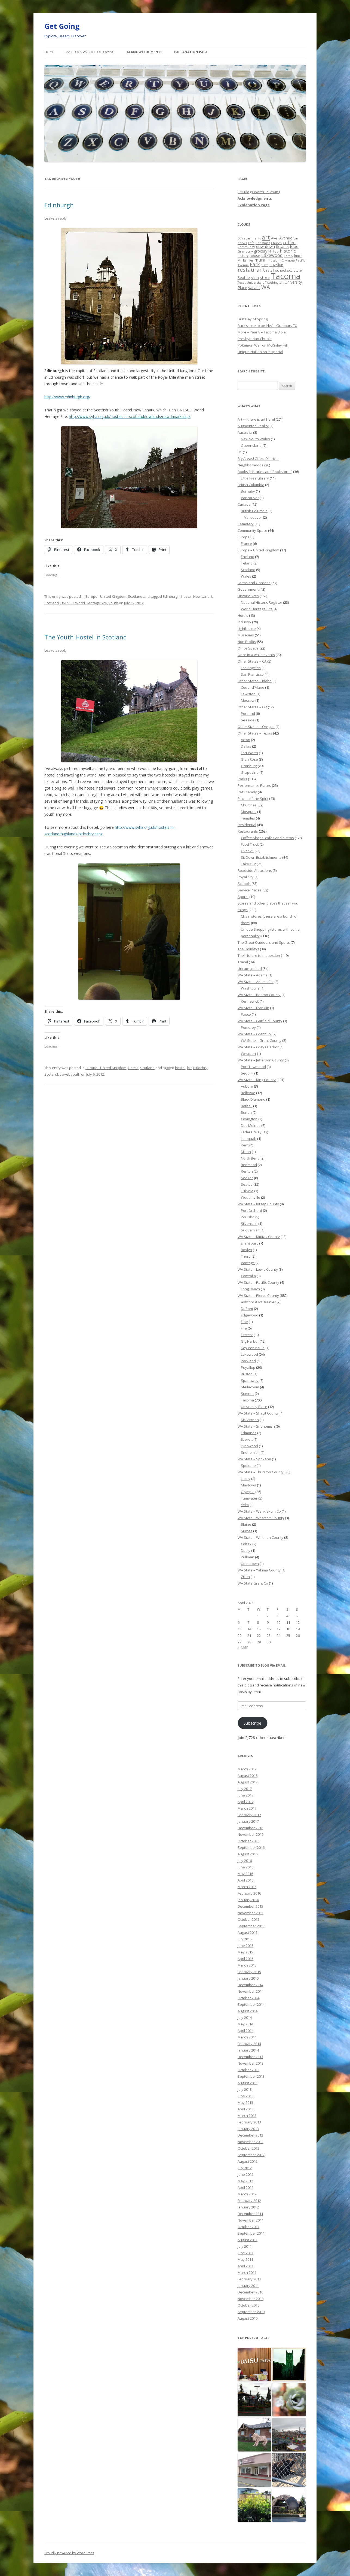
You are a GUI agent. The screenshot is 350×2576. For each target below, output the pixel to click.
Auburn (247, 1086)
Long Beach (250, 1289)
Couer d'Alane (252, 687)
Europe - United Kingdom (105, 596)
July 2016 (245, 1860)
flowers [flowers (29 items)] (282, 246)
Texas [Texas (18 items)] (242, 282)
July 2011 (245, 2246)
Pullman (247, 1557)
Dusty (245, 1550)
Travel (243, 962)
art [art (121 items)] (266, 237)
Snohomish (250, 1452)
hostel (186, 596)
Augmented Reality (253, 425)
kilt (189, 1067)
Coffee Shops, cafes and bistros (267, 837)
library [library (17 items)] (288, 256)
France (246, 543)
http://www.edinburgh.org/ (67, 396)
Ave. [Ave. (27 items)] (274, 238)
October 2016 (248, 1840)
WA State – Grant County (261, 1040)
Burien (246, 1112)
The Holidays (248, 948)
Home (49, 52)
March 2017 (247, 1808)
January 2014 (248, 2050)
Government (248, 589)
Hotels (133, 1067)
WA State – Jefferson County (261, 1060)
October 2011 (248, 2226)
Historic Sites (248, 595)
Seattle (247, 1184)
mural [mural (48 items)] (260, 260)
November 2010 (250, 2298)
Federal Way (251, 1132)
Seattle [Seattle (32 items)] (244, 277)
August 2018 (247, 1775)
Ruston (247, 1374)
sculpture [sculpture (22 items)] (294, 270)
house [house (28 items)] (255, 255)
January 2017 (248, 1821)
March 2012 (247, 2194)
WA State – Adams (253, 975)
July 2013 (245, 2089)
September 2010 (251, 2311)
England (247, 556)
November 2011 (250, 2220)
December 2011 (250, 2213)
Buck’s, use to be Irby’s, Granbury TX (267, 325)
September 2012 (251, 2154)
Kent (244, 1145)
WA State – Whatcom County (261, 1517)
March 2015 (247, 1965)
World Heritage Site (257, 608)
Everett (247, 1439)
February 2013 (249, 2122)
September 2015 (251, 1925)
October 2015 (248, 1919)
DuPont (247, 1308)
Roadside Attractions (255, 870)
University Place (254, 1406)
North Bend (250, 1158)
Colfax (246, 1544)
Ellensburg (249, 1243)
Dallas (246, 746)
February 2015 (249, 1971)
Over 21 (247, 850)
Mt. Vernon (250, 1419)
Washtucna (250, 988)
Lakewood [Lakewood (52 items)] (272, 255)
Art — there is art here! (256, 419)
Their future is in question (259, 955)
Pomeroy (248, 1027)
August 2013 (247, 2082)
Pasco (246, 1014)
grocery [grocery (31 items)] (260, 251)
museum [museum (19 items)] (274, 260)
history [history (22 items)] (243, 255)
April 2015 (245, 1958)
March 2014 (247, 2037)
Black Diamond (253, 1099)
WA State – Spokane (254, 1459)
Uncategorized (250, 968)
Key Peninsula (253, 1347)
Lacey (245, 1478)
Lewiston (248, 693)
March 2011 (247, 2272)
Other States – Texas (255, 733)
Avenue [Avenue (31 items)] (285, 238)
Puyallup (248, 1367)
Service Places (250, 890)
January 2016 (248, 1899)
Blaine (246, 1524)
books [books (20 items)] (242, 243)
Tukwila (247, 1190)
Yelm (245, 1504)
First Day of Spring (253, 319)
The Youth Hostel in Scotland (85, 637)
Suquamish (250, 1230)
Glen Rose (249, 759)
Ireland (247, 563)
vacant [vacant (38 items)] (254, 287)
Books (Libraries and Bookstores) (265, 471)
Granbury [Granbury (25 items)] (245, 251)
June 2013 (245, 2095)
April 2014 (245, 2030)
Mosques (248, 811)
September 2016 (251, 1847)
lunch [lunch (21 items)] (298, 255)
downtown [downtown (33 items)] (265, 246)
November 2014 (250, 1991)
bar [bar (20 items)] (295, 238)
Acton (245, 739)
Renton (247, 1171)
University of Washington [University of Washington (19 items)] (265, 282)
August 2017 (247, 1782)
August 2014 (247, 2010)
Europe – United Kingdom (258, 550)
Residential (247, 824)
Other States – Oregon (256, 726)
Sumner (247, 1393)
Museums (246, 635)
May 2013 (245, 2102)
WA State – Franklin (253, 1007)
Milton (246, 1151)
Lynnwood (249, 1445)
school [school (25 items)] (280, 270)
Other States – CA (252, 661)
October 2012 (248, 2148)
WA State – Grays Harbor (258, 1047)
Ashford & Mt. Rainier (258, 1302)
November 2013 (250, 2063)
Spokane (248, 1465)
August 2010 (247, 2318)
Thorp (246, 1256)
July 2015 (245, 1939)
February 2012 (249, 2200)
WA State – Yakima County (259, 1570)
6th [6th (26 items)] (240, 238)
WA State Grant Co (253, 1583)
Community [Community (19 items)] (246, 247)
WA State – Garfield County (260, 1020)
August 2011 (247, 2239)
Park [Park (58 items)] (255, 264)
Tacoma (247, 1400)
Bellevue (248, 1092)
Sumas (246, 1530)
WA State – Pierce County (258, 1295)
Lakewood (249, 1354)
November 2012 (250, 2141)
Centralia (248, 1275)
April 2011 (245, 2266)
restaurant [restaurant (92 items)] (251, 269)
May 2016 (245, 1873)
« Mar (243, 1647)
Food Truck (250, 844)
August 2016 (247, 1854)
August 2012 (247, 2161)
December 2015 (250, 1906)
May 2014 (245, 2024)
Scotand (51, 1074)
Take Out (248, 863)
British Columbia (251, 484)
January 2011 (248, 2285)
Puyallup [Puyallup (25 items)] (276, 265)
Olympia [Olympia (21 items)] (288, 260)
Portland (248, 713)
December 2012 (250, 2135)
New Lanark (203, 596)
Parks (242, 778)
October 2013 (248, 2069)
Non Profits (247, 641)
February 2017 (249, 1814)
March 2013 (247, 2115)
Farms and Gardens (254, 582)
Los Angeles (251, 667)
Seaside (247, 720)
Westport (248, 1053)
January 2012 (248, 2207)
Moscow (247, 700)
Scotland (135, 596)
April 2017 (245, 1801)
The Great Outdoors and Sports (264, 942)
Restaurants (248, 831)
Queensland (251, 445)
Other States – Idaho (255, 680)
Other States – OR (252, 707)
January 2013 (248, 2128)
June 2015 (245, 1945)
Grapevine (250, 772)
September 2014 (251, 2004)
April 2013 (245, 2109)
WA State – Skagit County (258, 1413)
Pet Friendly (247, 792)
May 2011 (245, 2259)
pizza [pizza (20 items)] (264, 265)
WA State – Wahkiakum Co (259, 1511)
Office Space (248, 648)
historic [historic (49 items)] (288, 251)
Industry (244, 622)
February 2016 (249, 1893)
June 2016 (245, 1867)
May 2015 (245, 1952)
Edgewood (249, 1315)
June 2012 (245, 2174)
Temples (248, 818)
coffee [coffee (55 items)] (289, 242)
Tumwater (249, 1498)
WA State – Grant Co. (255, 1033)
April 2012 (245, 2187)
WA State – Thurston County (261, 1472)
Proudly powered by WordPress (69, 2553)
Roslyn (246, 1249)
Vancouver (250, 497)
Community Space (252, 530)
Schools (244, 883)
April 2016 (245, 1880)
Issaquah (248, 1138)
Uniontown (250, 1563)
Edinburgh (59, 205)
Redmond (249, 1164)
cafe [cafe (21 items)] (251, 243)
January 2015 (248, 1978)
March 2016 (247, 1886)
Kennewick (250, 1001)
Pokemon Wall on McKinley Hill (263, 345)
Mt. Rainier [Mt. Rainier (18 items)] (245, 260)
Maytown (248, 1485)
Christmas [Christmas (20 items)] (263, 243)
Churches (249, 805)
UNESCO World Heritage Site (83, 602)
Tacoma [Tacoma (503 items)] (285, 276)
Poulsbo (247, 1217)
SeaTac (247, 1177)
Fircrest (247, 1334)
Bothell (246, 1105)
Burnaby (248, 491)
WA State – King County (257, 1079)
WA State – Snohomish (256, 1426)
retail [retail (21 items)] (270, 270)
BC (240, 452)
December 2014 (250, 1984)
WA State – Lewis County (258, 1269)
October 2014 (248, 1997)
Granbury (249, 765)
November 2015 (250, 1912)
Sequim (247, 1073)
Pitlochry (200, 1067)
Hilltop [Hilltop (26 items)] (273, 251)
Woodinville (250, 1197)
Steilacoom (250, 1387)
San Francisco (252, 674)
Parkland (248, 1360)
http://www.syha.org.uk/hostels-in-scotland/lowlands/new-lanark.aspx (130, 416)
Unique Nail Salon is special (260, 351)
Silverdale (249, 1223)
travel (64, 1074)
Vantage (248, 1262)
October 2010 (248, 2305)
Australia (245, 432)
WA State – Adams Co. (256, 981)
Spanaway (250, 1380)
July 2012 (245, 2167)
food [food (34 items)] (294, 246)
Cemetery (246, 523)
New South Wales (255, 438)
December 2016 (250, 1827)
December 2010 (250, 2292)
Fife (244, 1328)
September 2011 (251, 2233)
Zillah (245, 1576)
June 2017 (245, 1795)
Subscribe (252, 1723)
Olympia (247, 1491)
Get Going (61, 26)
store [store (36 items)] (265, 277)
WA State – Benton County (259, 994)
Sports (243, 896)
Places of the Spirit (253, 798)
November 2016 (250, 1834)
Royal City (246, 877)
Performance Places (254, 785)
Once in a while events (256, 654)
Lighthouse (247, 628)
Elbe (244, 1321)
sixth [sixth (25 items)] (255, 277)
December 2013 (250, 2056)
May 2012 (245, 2180)
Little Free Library (255, 478)
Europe (244, 537)
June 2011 (245, 2252)
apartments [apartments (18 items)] (252, 238)
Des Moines (250, 1125)
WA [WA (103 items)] (265, 287)
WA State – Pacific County (258, 1282)
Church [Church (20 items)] (276, 243)
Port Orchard (251, 1210)
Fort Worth (249, 752)
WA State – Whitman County (260, 1537)
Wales (246, 576)
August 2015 (247, 1932)
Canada (244, 504)
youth (113, 602)
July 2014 (245, 2017)
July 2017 (245, 1788)
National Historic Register (261, 602)
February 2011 (249, 2279)
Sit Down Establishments (261, 857)
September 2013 (251, 2076)
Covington (249, 1118)
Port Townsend (253, 1066)
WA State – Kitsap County (258, 1203)
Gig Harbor (250, 1341)
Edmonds (248, 1432)
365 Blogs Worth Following (90, 52)
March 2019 (247, 1769)
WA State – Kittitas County (259, 1236)
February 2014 (249, 2043)
